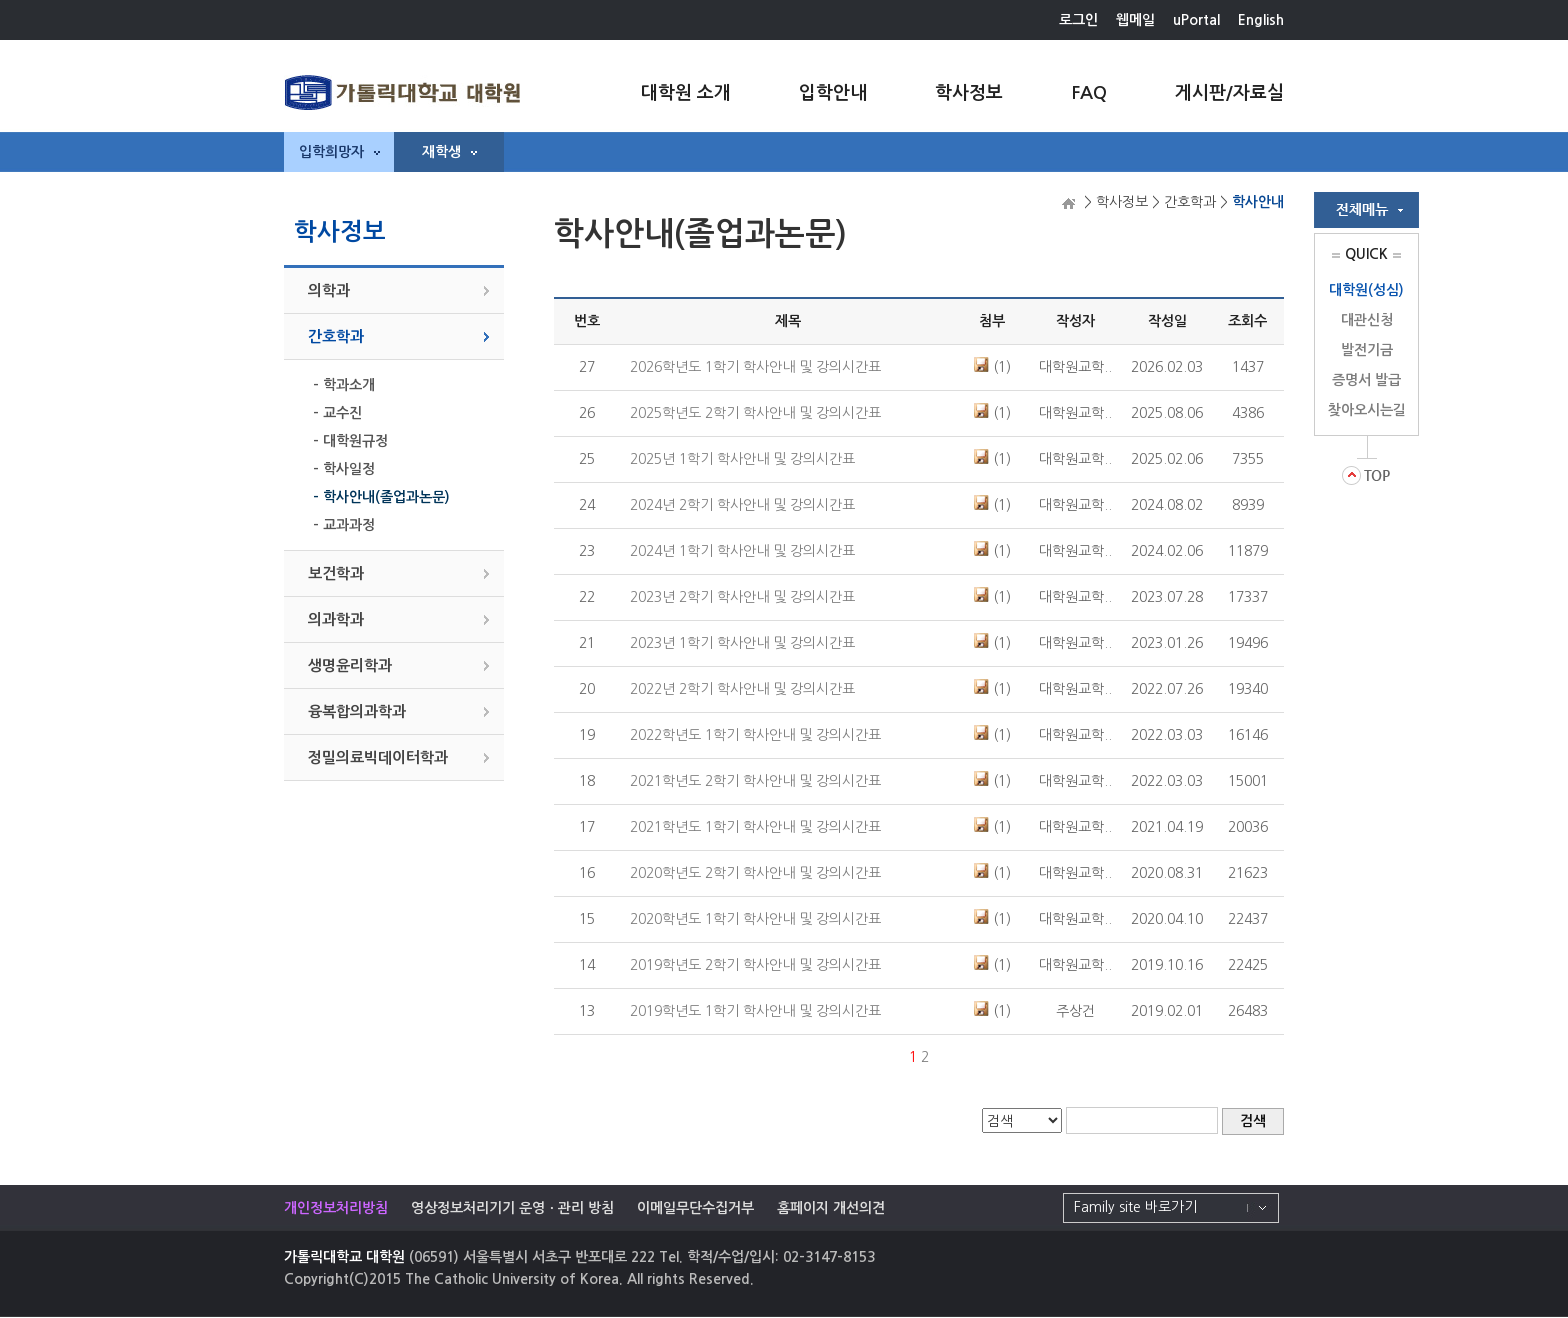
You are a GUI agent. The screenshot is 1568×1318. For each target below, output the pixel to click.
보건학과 (336, 573)
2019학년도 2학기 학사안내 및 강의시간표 (755, 965)
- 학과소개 (344, 385)
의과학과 (336, 619)
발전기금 (1367, 350)
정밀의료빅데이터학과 (378, 757)
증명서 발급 (1366, 380)
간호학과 (336, 336)
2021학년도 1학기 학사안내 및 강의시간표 (755, 827)
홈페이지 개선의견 (831, 1208)
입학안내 (833, 93)
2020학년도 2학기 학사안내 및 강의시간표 (755, 873)
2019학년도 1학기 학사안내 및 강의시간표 (755, 1011)
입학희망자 (339, 152)
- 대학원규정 (350, 441)
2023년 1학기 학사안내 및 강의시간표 (742, 643)
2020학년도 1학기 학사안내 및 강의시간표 (755, 919)
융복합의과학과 (357, 711)
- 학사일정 (344, 469)
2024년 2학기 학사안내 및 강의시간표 (742, 505)
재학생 (449, 152)
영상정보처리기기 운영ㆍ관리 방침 (512, 1208)
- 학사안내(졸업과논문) (381, 497)
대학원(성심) (1366, 290)
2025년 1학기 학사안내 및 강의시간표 (742, 459)
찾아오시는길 (1367, 410)
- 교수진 (337, 413)
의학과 (329, 290)
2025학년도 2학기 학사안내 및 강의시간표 (755, 413)
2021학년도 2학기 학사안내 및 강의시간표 (755, 781)
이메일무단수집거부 (695, 1208)
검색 (1253, 1121)
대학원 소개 (686, 93)
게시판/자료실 (1229, 93)
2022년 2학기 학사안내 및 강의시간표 (742, 689)
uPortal (1196, 20)
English (1261, 20)
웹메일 (1135, 20)
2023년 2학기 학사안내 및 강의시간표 (742, 597)
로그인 (1078, 20)
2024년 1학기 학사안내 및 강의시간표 (742, 551)
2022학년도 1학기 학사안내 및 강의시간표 (755, 735)
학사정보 (969, 93)
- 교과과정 (344, 525)
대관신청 (1367, 320)
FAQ (1089, 93)
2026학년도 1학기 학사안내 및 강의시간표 (755, 367)
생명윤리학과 (350, 665)
